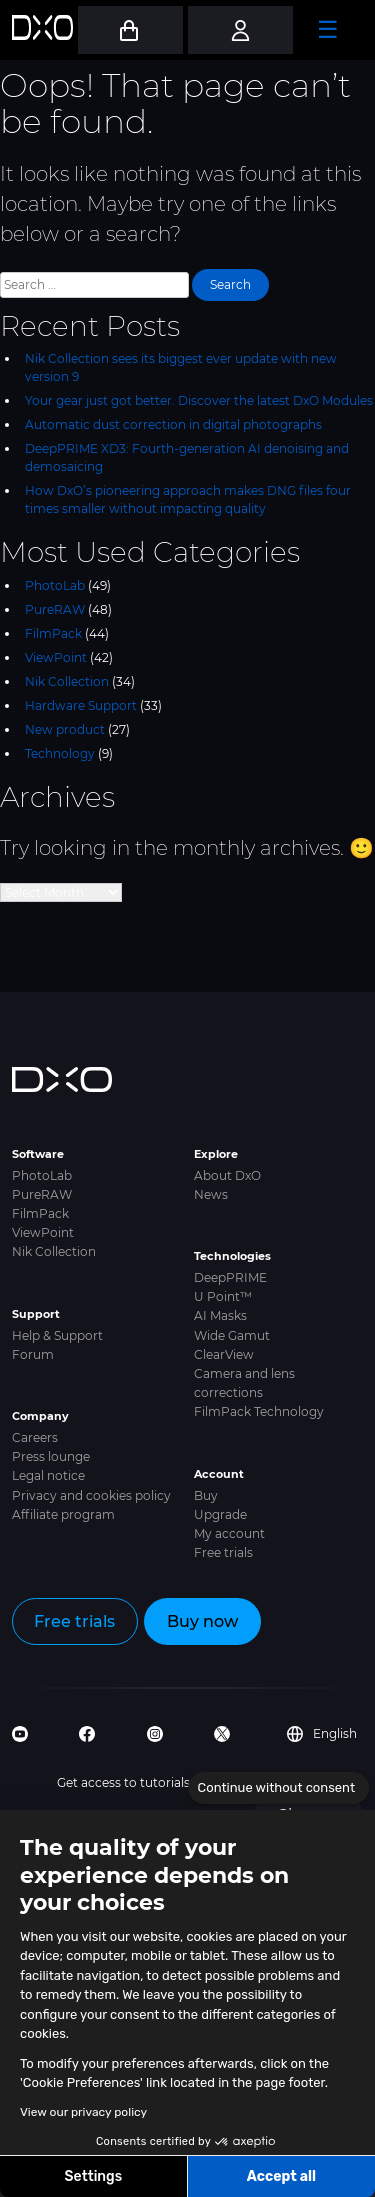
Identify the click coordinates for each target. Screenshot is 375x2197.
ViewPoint (56, 657)
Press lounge (51, 1456)
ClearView (224, 1354)
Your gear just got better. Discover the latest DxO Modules (199, 400)
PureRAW (55, 609)
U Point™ (223, 1296)
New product (65, 729)
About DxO (227, 1175)
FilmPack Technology (259, 1411)
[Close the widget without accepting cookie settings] (278, 1788)
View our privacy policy (83, 2112)
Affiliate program (63, 1514)
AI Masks (220, 1315)
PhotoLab (55, 585)
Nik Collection (67, 681)
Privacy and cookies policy (91, 1495)
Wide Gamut (232, 1335)
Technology (60, 753)
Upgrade (220, 1514)
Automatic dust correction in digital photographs (173, 424)
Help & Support (57, 1335)
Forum (33, 1354)
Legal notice (48, 1475)
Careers (35, 1437)
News (211, 1194)
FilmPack (53, 633)
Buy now (202, 1621)
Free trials (223, 1552)
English (322, 1734)
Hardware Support (81, 705)
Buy (206, 1495)
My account (229, 1533)
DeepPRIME (230, 1277)
